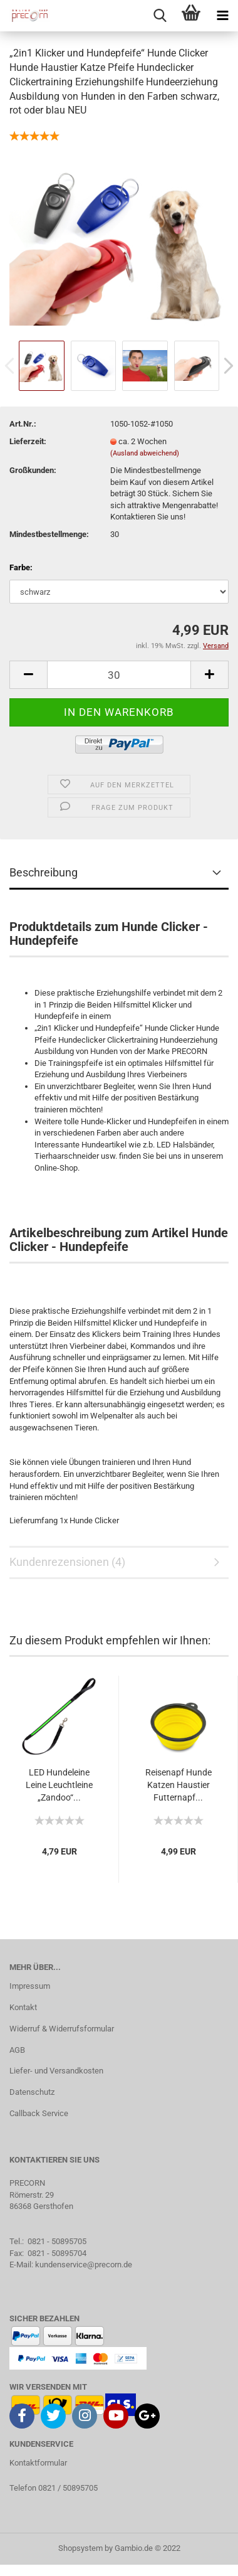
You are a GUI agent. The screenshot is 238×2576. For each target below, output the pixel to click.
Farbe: (21, 567)
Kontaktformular (38, 2462)
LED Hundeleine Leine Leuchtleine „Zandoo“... (59, 1784)
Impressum (29, 1986)
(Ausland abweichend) (144, 453)
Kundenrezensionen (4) (67, 1561)
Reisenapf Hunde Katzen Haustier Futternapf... (178, 1784)
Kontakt (23, 2007)
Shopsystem (80, 2548)
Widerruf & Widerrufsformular (61, 2028)
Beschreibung (43, 872)
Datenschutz (31, 2092)
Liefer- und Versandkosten (56, 2070)
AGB (17, 2050)
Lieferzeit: (27, 441)
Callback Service (38, 2113)
